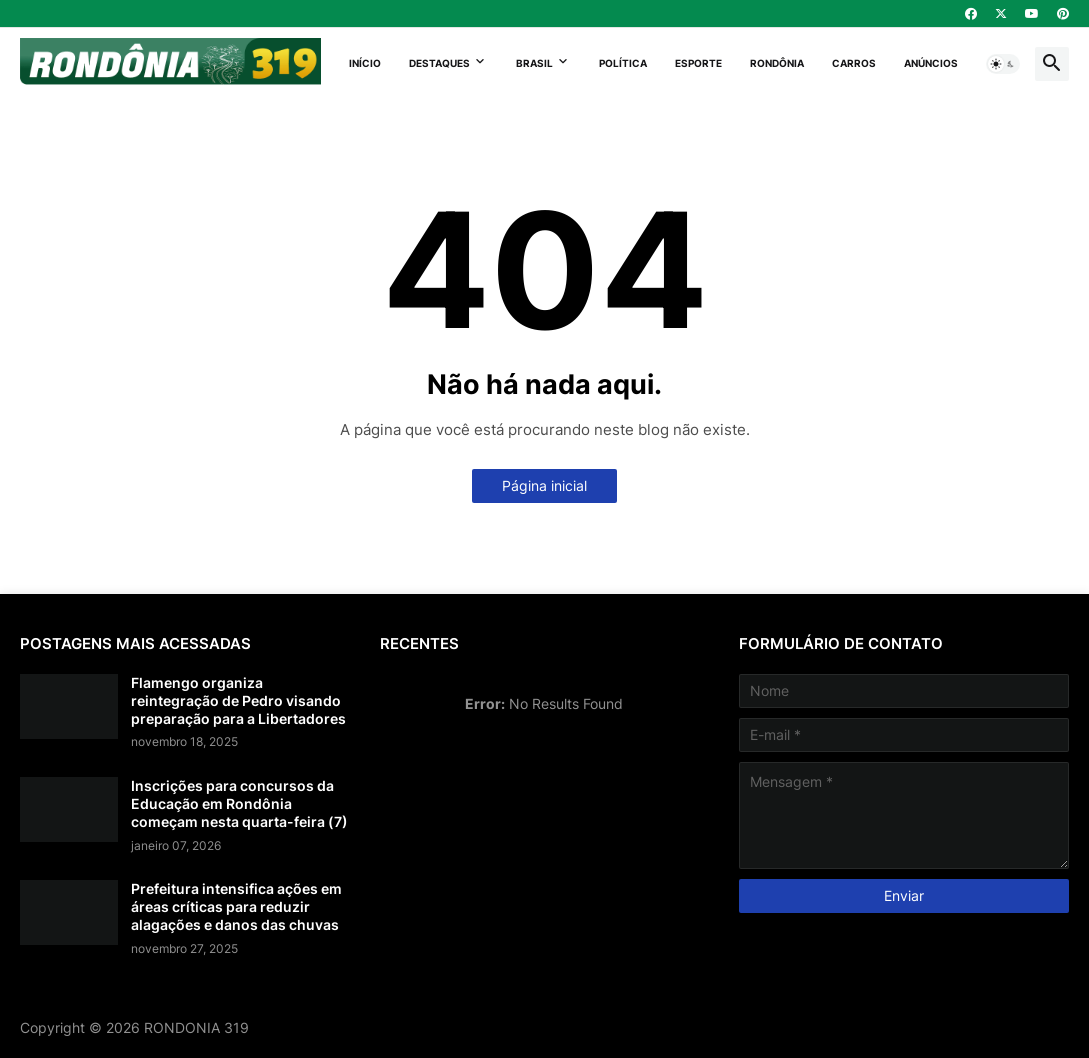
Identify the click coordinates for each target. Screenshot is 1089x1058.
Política (623, 63)
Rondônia (777, 63)
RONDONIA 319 (196, 1027)
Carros (854, 63)
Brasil (534, 63)
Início (365, 63)
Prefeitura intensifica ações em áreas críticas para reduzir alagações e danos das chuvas (236, 906)
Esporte (698, 63)
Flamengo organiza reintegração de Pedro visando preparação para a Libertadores (238, 700)
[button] (1003, 64)
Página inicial (544, 485)
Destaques (439, 63)
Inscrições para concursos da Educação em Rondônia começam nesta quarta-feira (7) (239, 803)
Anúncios (931, 63)
